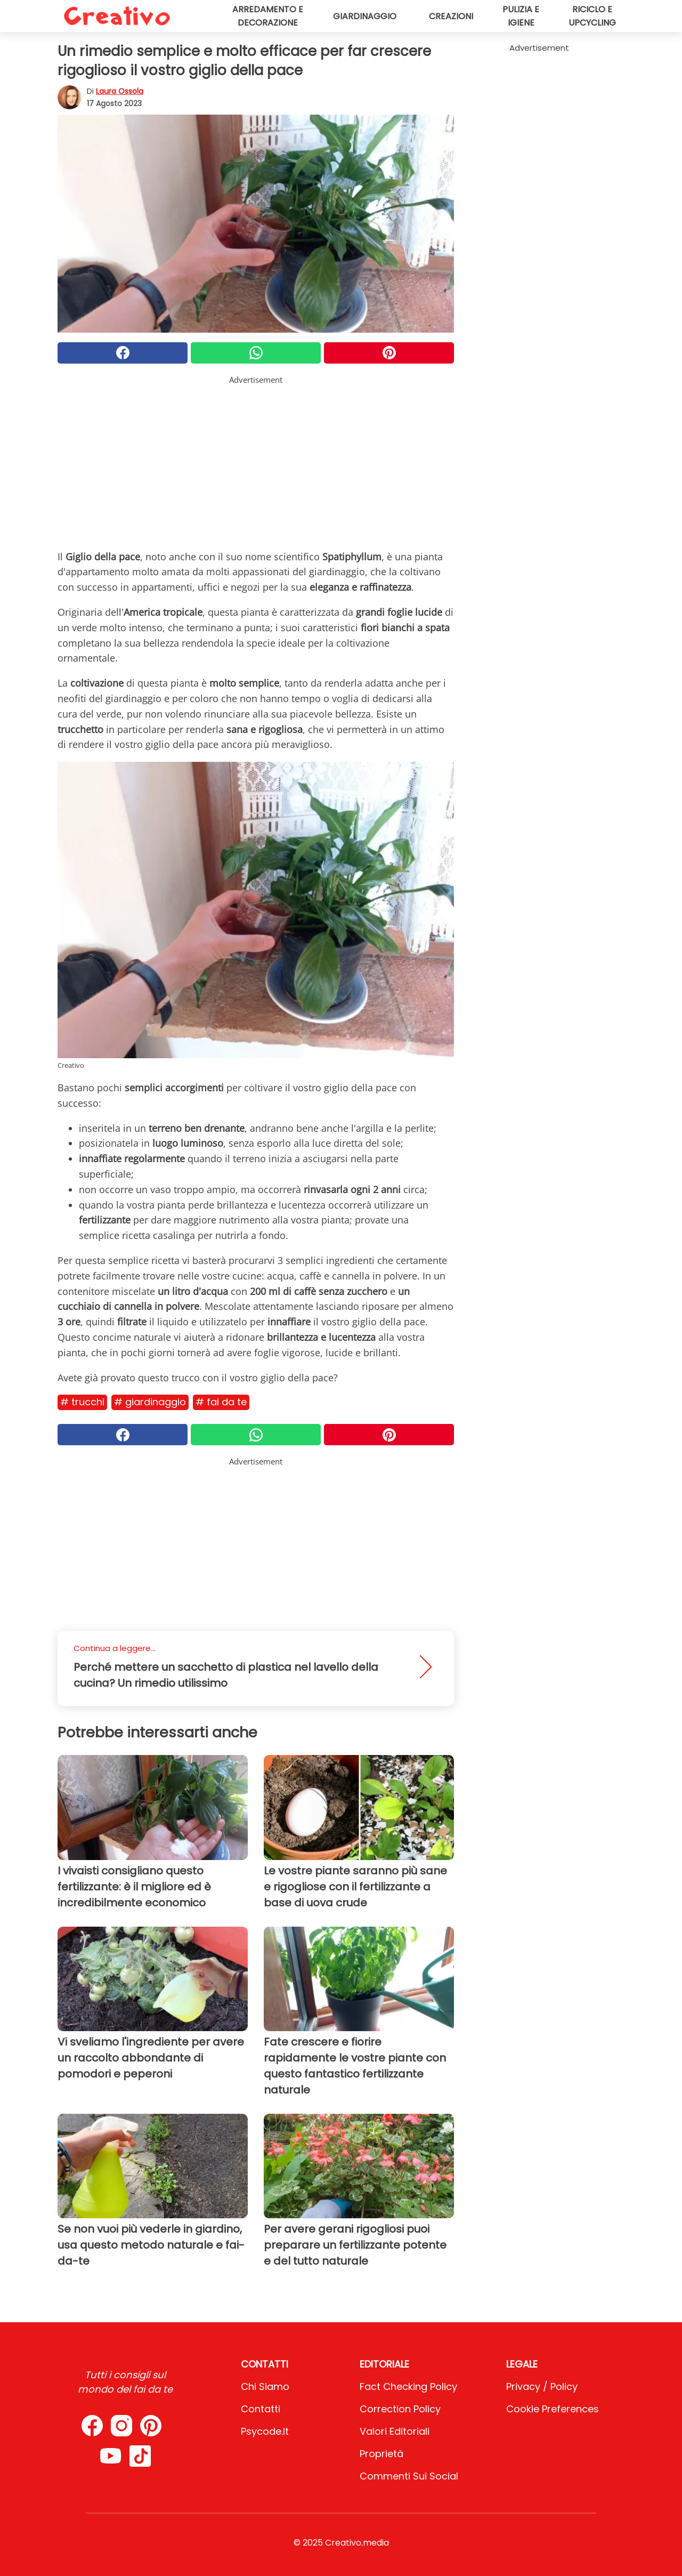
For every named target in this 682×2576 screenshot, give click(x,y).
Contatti (260, 2409)
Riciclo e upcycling (592, 16)
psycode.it (265, 2431)
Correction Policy (400, 2409)
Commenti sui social (409, 2476)
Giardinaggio (364, 16)
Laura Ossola (119, 91)
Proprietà (381, 2453)
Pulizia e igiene (520, 16)
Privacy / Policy (542, 2386)
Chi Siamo (265, 2386)
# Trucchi (82, 1401)
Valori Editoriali (394, 2431)
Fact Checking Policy (408, 2386)
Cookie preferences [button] (552, 2409)
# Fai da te (221, 1401)
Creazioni (451, 16)
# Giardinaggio (150, 1401)
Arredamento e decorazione (267, 16)
